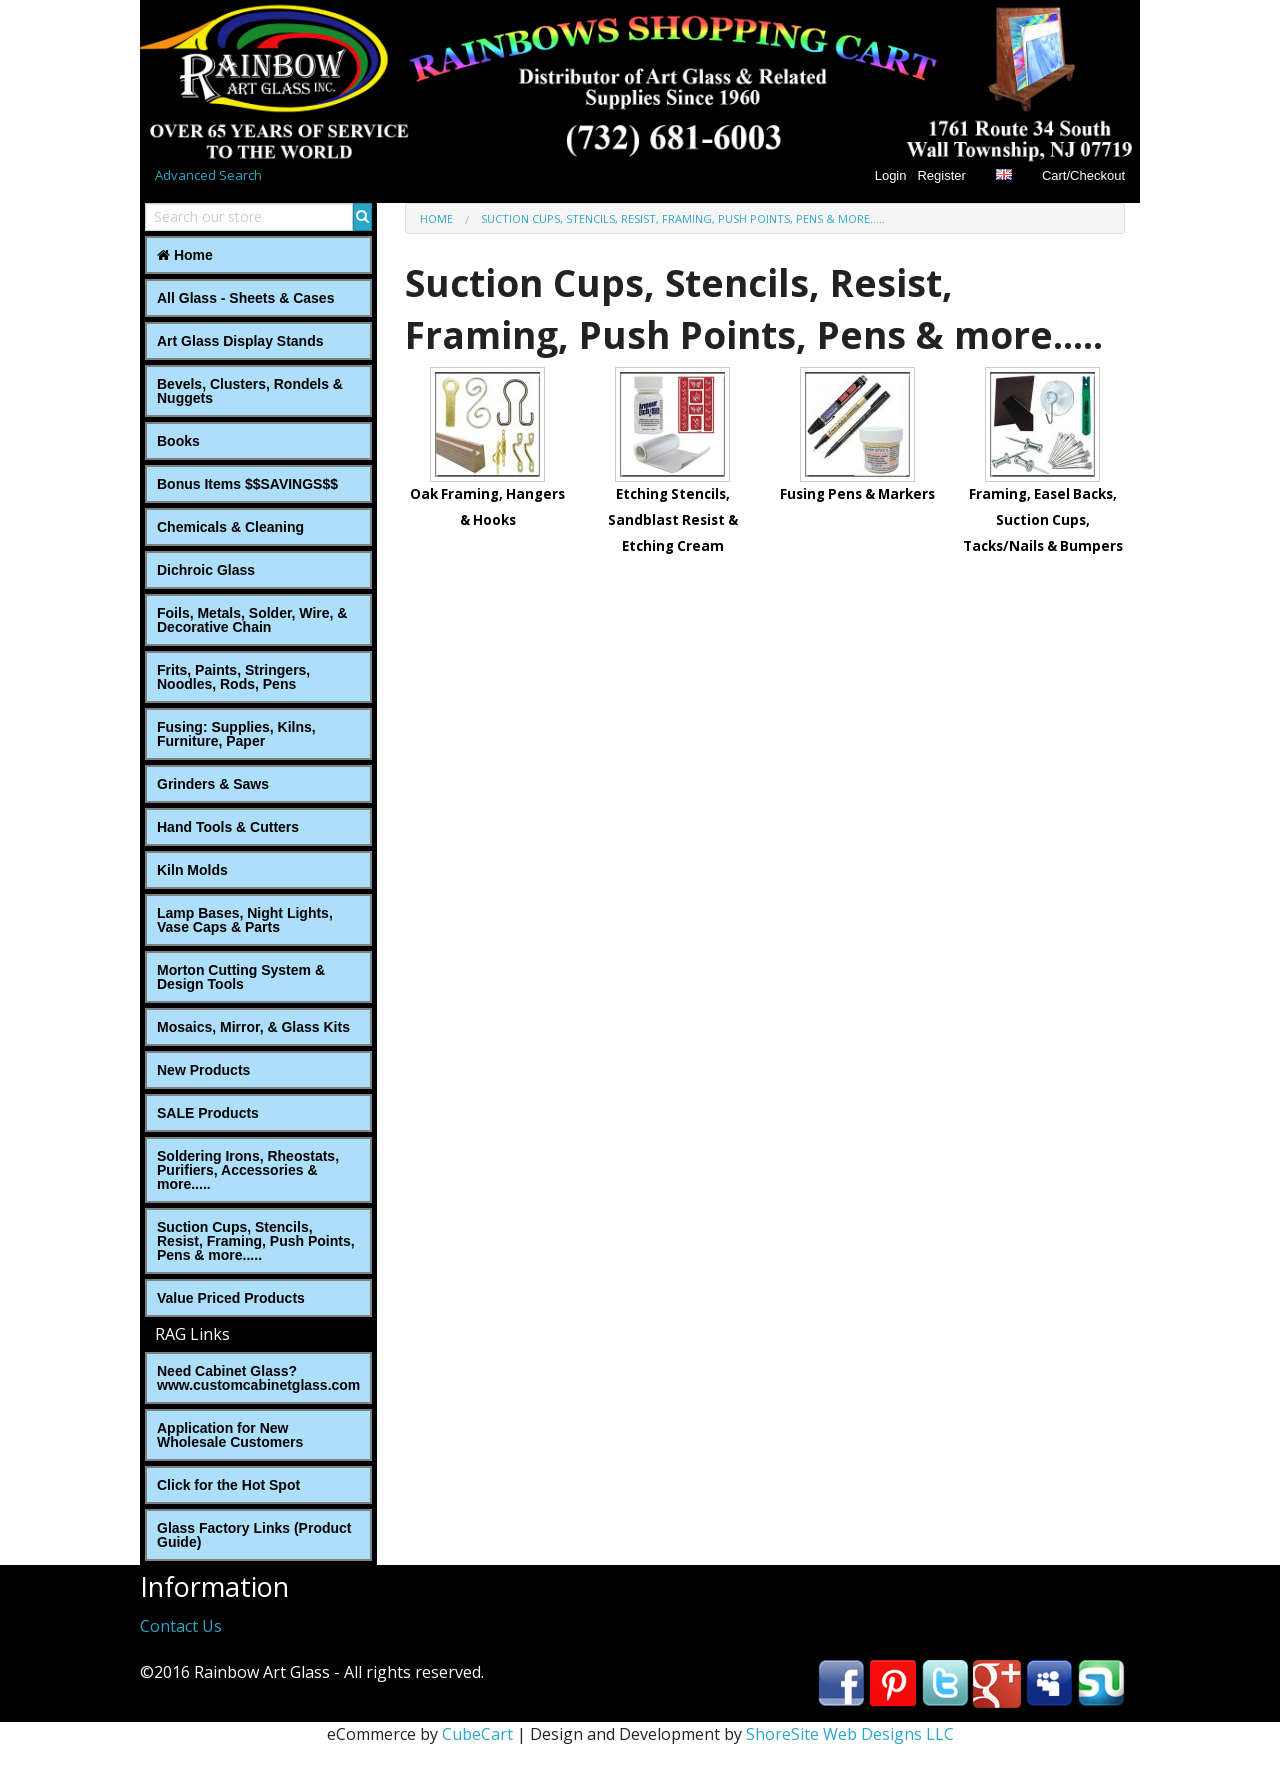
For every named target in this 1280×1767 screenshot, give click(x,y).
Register (941, 175)
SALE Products (208, 1113)
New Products (203, 1070)
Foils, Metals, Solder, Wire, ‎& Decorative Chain (252, 620)
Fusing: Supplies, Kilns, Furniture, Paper (236, 734)
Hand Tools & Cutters (228, 827)
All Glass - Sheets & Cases (245, 298)
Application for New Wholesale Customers (230, 1435)
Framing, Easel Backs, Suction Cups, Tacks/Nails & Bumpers (1043, 519)
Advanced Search (208, 175)
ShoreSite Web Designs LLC (850, 1734)
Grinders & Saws (213, 784)
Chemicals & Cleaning (230, 527)
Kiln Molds (192, 870)
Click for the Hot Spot (228, 1485)
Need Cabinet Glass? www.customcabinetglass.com (258, 1378)
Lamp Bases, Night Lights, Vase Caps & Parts (245, 920)
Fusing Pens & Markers (857, 494)
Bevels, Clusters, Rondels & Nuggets (250, 391)
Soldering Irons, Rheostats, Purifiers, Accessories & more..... (248, 1170)
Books (178, 441)
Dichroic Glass (206, 570)
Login (891, 175)
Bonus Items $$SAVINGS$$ (247, 484)
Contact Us (181, 1626)
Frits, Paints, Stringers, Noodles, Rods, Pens (233, 677)
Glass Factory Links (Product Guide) (254, 1535)
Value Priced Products (231, 1298)
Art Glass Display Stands (240, 341)
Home (185, 255)
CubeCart (477, 1734)
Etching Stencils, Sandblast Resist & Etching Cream (673, 519)
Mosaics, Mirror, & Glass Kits (253, 1027)
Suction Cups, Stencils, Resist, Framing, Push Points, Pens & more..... (256, 1241)
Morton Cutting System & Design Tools (241, 977)
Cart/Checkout (1083, 175)
